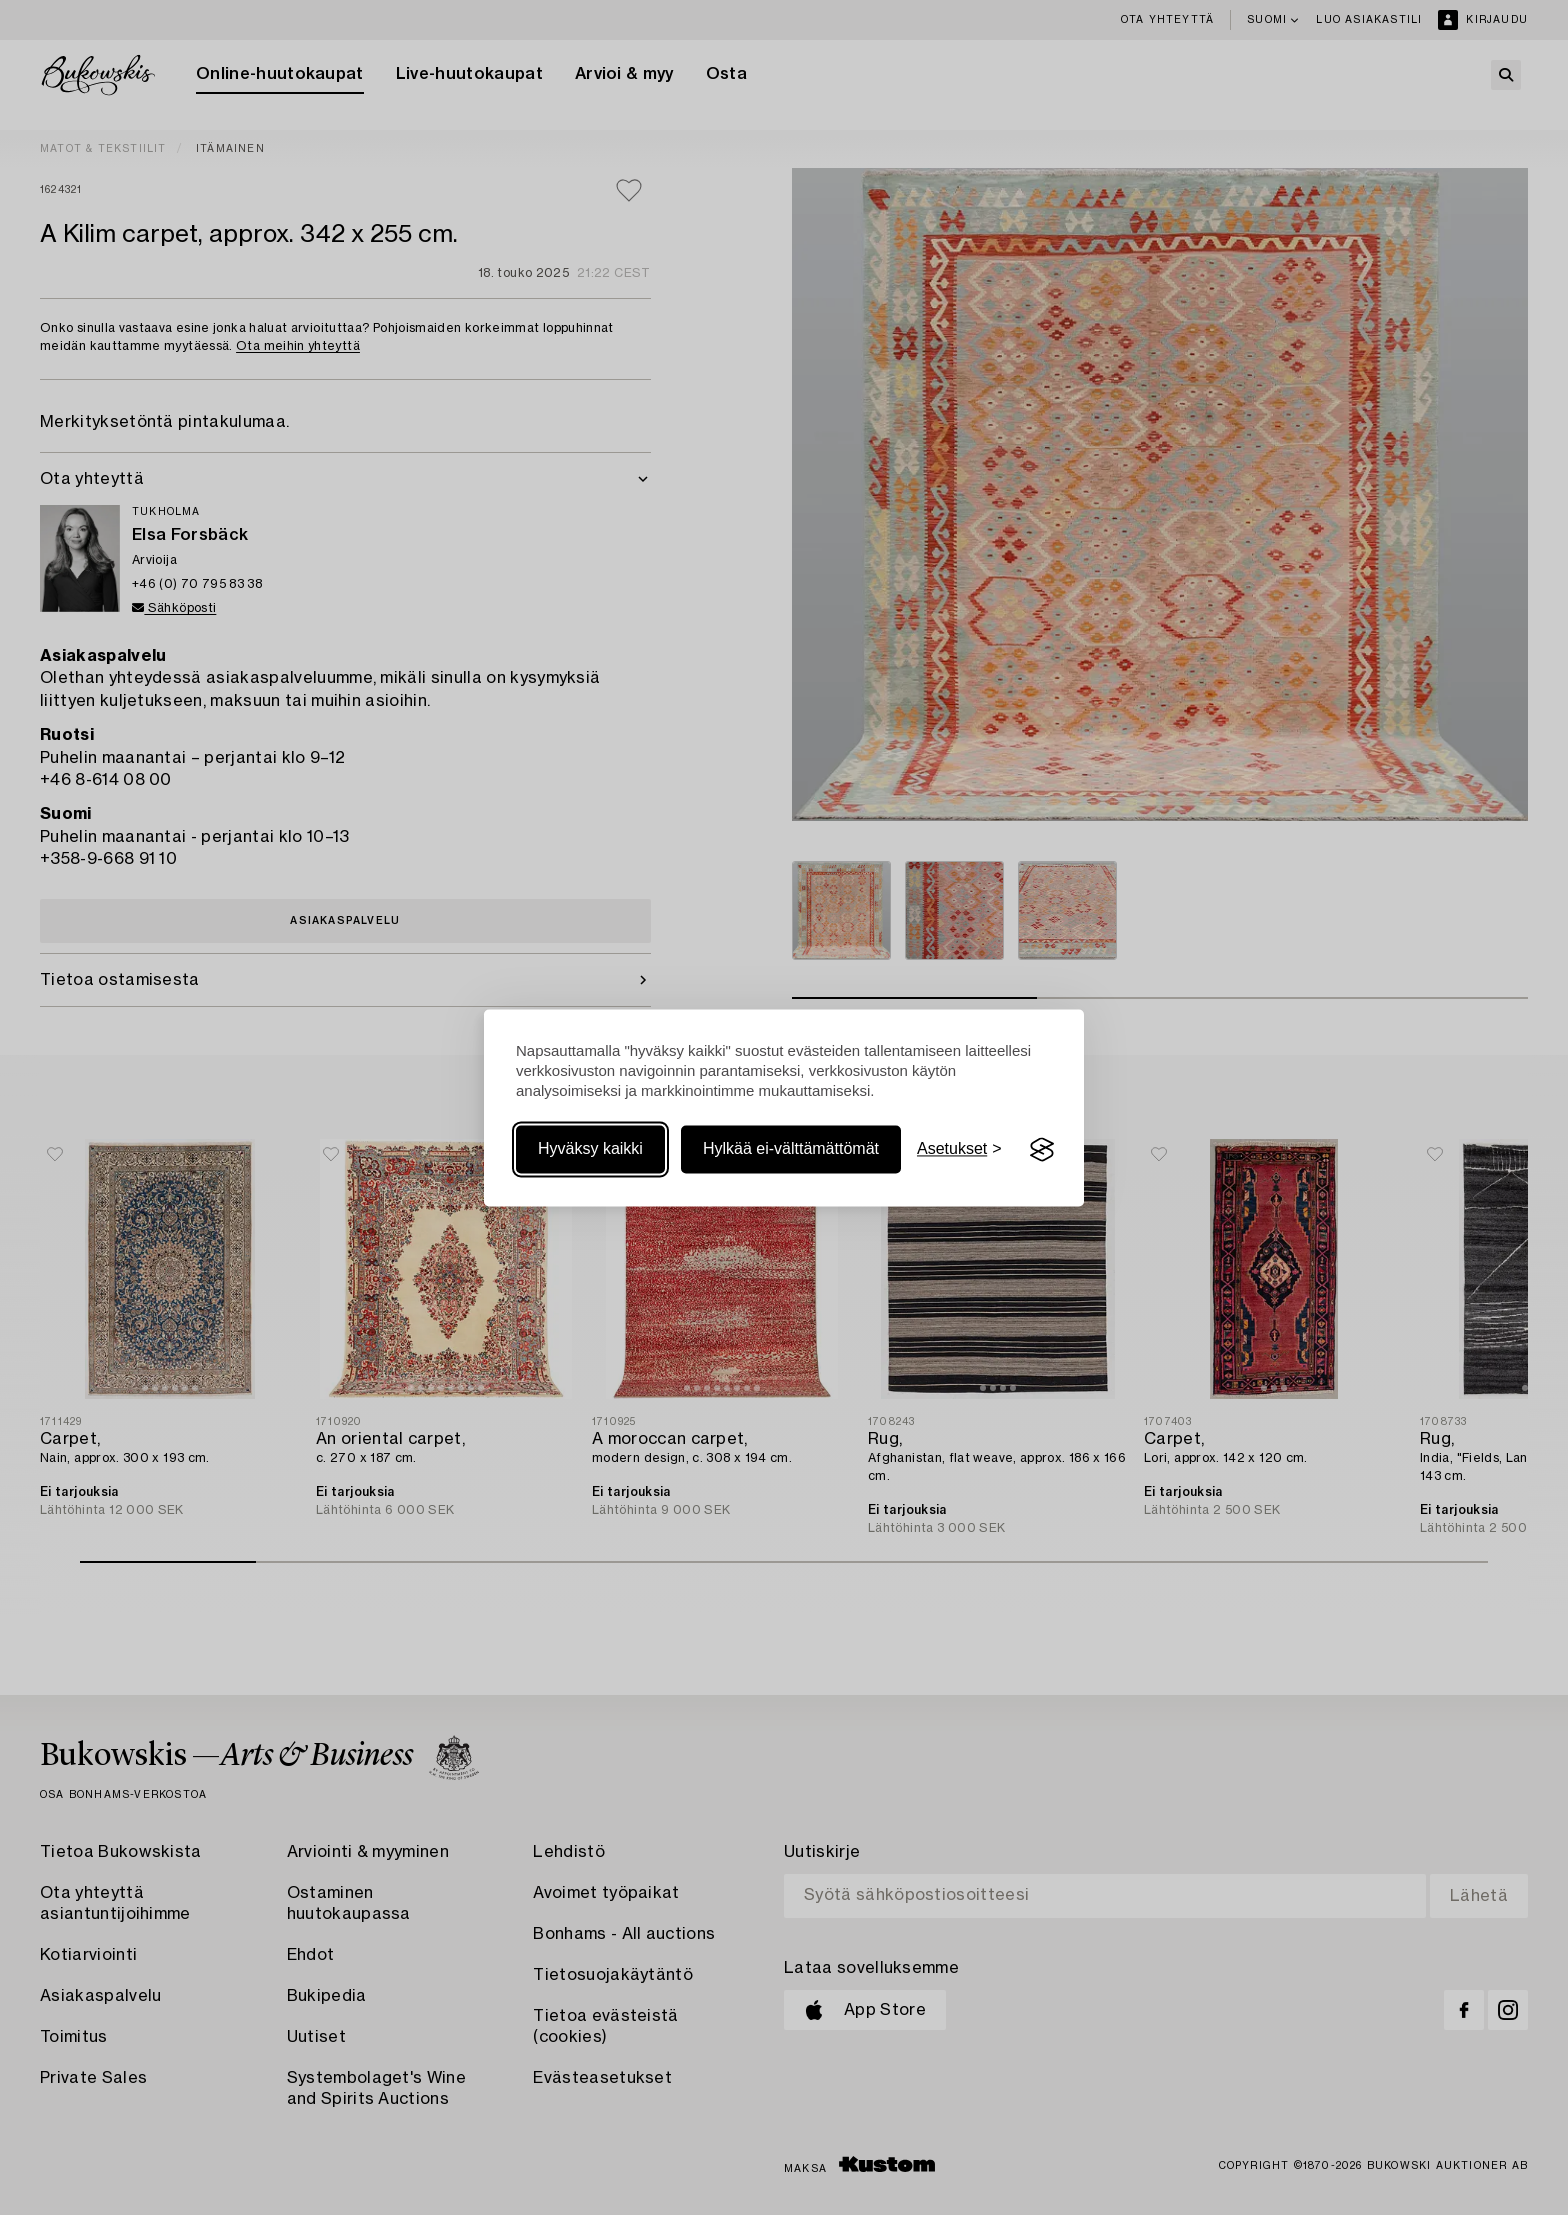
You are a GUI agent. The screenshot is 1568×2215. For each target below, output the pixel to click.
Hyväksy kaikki (590, 1149)
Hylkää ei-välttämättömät (791, 1149)
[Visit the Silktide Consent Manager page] (1042, 1150)
